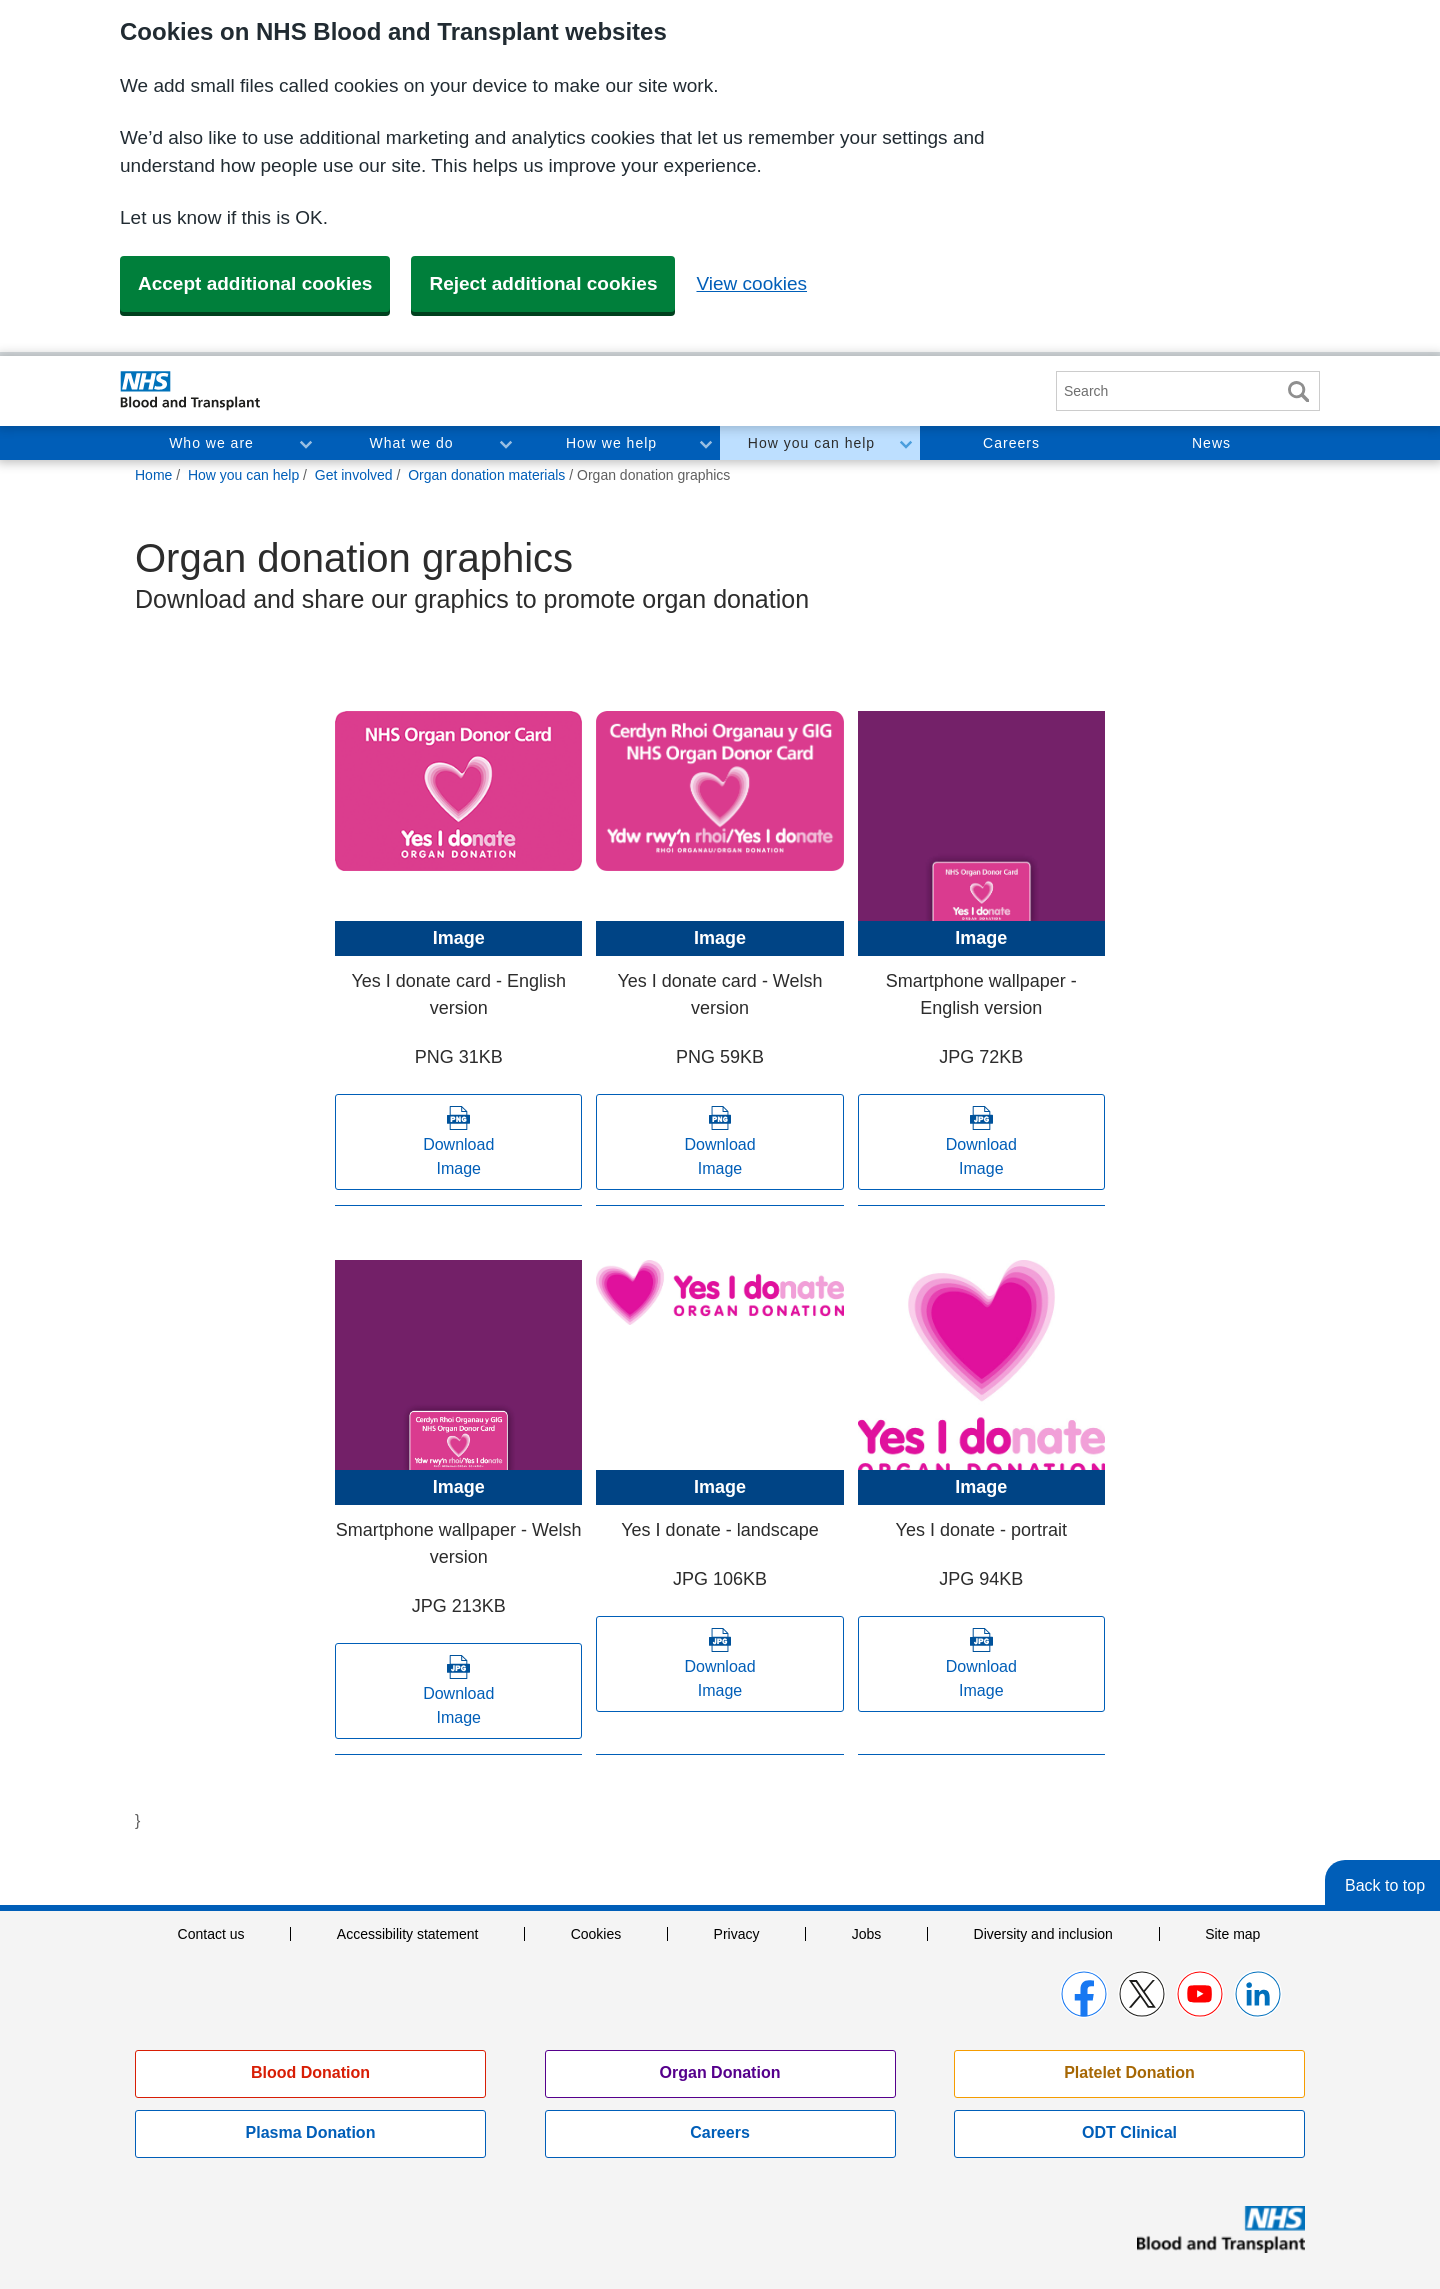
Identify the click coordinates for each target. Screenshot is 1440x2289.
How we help (611, 443)
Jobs (867, 1934)
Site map (1232, 1934)
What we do (412, 443)
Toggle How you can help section (905, 443)
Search (1298, 391)
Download (458, 1158)
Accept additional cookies (255, 283)
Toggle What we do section (505, 443)
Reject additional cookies (543, 283)
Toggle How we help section (705, 443)
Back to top (1385, 1885)
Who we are (211, 443)
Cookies (596, 1934)
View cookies (751, 283)
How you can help (811, 443)
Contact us (211, 1934)
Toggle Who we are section (305, 443)
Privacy (737, 1934)
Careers (1011, 443)
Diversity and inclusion (1043, 1934)
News (1211, 443)
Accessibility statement (408, 1934)
